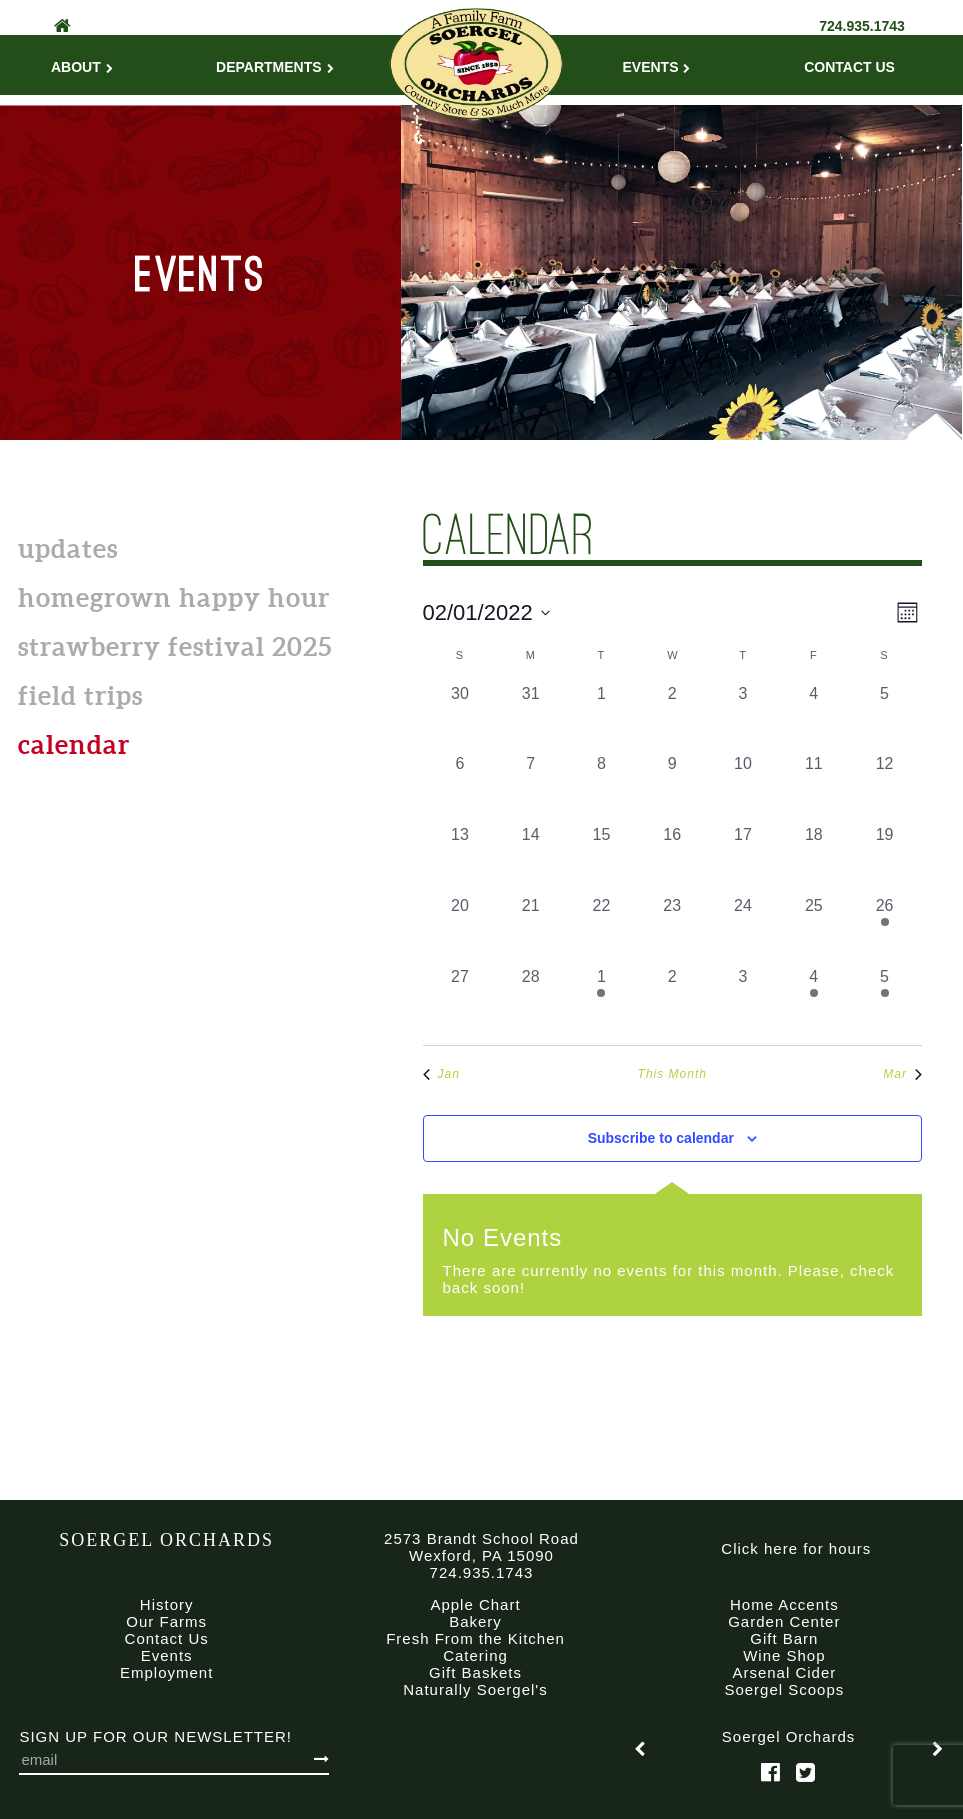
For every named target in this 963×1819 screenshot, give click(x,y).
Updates (68, 548)
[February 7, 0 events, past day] (530, 787)
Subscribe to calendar (661, 1138)
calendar (74, 744)
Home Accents (784, 1604)
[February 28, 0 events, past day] (530, 1000)
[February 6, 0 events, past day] (460, 787)
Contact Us (849, 67)
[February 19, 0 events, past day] (884, 858)
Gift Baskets (475, 1672)
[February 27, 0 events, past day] (460, 1000)
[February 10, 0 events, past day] (743, 787)
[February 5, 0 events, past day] (884, 717)
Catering (475, 1655)
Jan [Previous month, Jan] (441, 1074)
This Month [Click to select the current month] (672, 1074)
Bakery (475, 1621)
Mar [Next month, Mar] (902, 1074)
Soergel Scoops (784, 1689)
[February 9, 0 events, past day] (672, 787)
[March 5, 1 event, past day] (884, 1000)
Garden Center (784, 1621)
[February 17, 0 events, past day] (743, 858)
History (167, 1604)
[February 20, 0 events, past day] (460, 929)
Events (656, 67)
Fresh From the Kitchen (475, 1638)
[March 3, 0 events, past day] (743, 1000)
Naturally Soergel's (475, 1689)
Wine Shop (784, 1655)
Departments (275, 67)
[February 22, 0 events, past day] (601, 929)
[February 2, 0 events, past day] (672, 717)
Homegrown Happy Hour (174, 597)
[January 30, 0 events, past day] (460, 717)
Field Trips (80, 695)
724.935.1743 (862, 26)
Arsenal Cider (784, 1672)
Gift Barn (784, 1638)
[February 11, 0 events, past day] (813, 787)
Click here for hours (796, 1548)
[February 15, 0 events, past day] (601, 858)
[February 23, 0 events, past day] (672, 929)
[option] (789, 1749)
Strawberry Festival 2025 (175, 646)
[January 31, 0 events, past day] (530, 717)
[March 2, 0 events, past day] (672, 1000)
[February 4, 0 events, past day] (813, 717)
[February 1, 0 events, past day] (601, 717)
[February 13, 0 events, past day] (460, 858)
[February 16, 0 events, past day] (672, 858)
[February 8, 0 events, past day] (601, 787)
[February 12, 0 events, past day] (884, 787)
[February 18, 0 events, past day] (813, 858)
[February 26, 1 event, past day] (884, 929)
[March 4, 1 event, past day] (813, 1000)
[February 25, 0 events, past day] (813, 929)
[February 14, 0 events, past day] (530, 858)
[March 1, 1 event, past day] (601, 1000)
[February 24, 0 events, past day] (743, 929)
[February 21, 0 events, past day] (530, 929)
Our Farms (166, 1621)
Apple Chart (475, 1604)
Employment (166, 1672)
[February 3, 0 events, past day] (743, 717)
